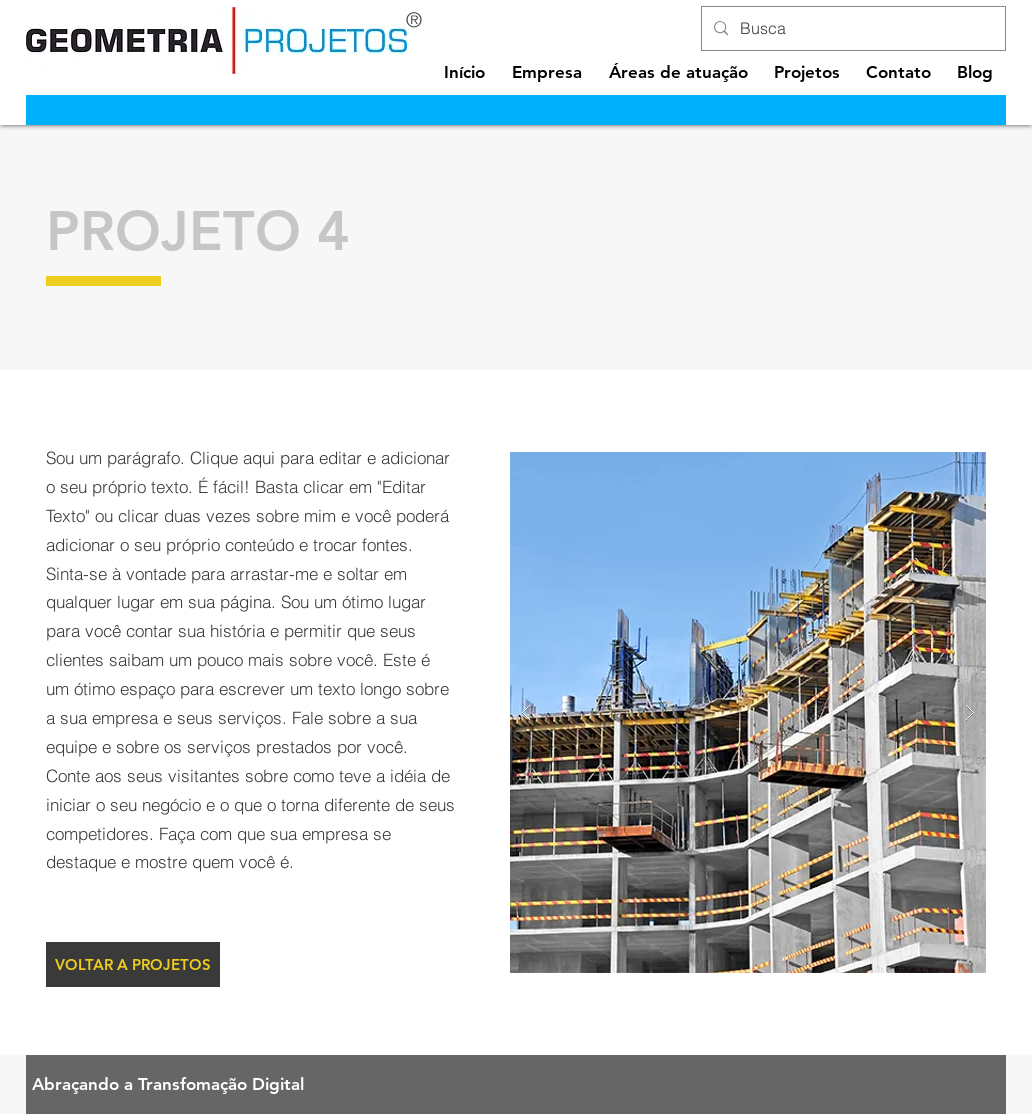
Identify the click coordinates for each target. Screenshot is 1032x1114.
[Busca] (851, 28)
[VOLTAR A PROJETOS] (133, 964)
